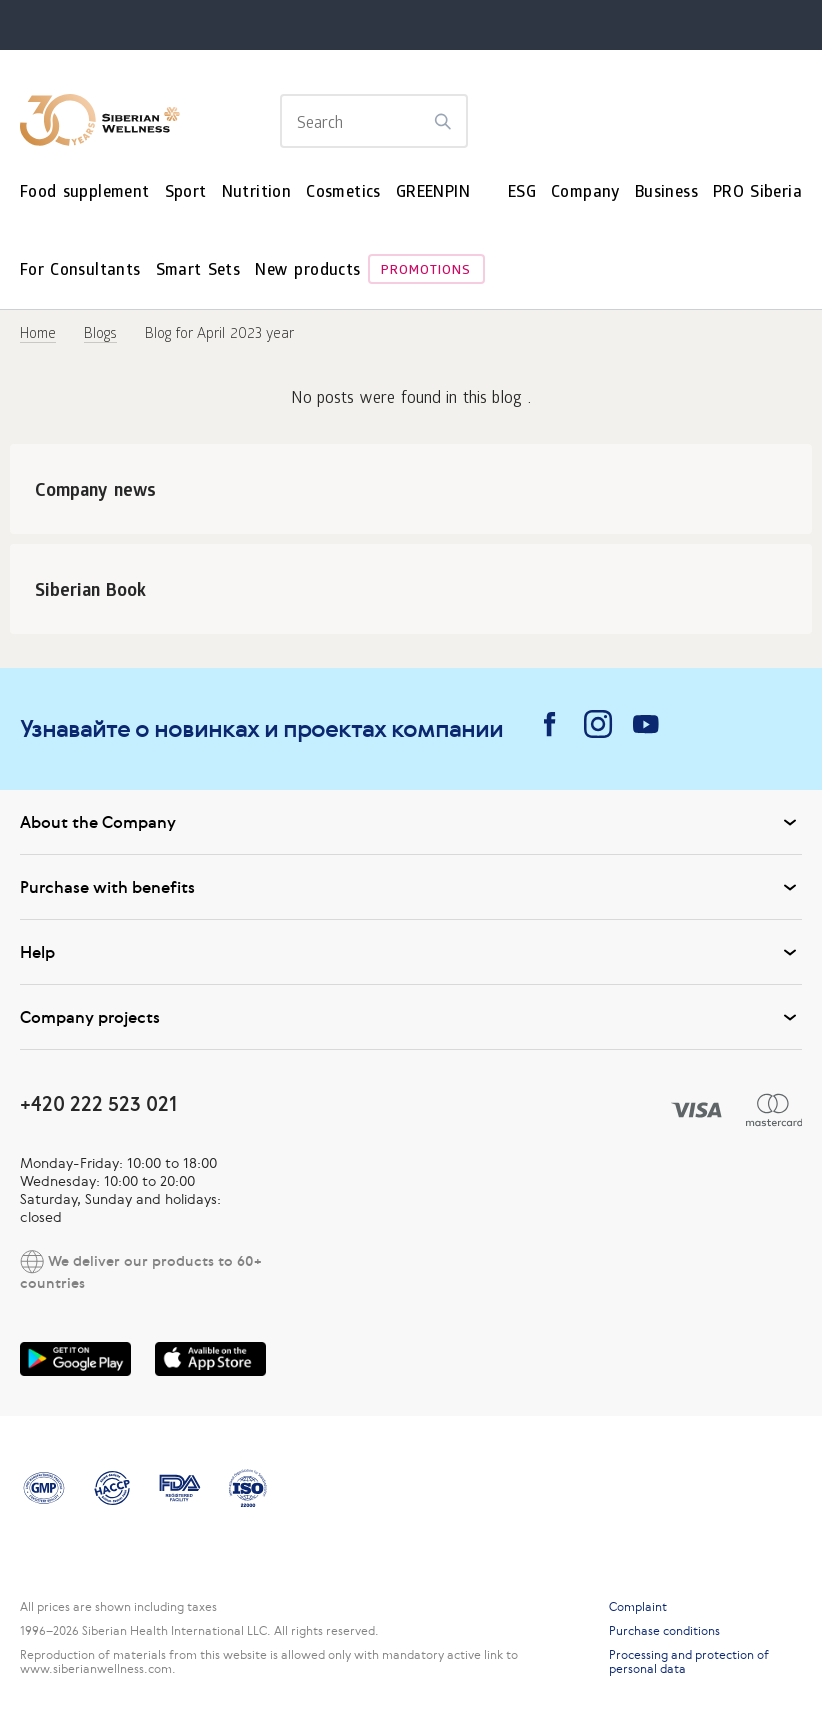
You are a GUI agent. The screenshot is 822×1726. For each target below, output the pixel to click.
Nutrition (257, 193)
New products (307, 271)
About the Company (411, 822)
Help (411, 952)
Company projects (411, 1017)
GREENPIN (433, 193)
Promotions (426, 271)
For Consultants (80, 271)
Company (585, 193)
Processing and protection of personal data (689, 1662)
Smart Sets (198, 271)
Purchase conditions (664, 1631)
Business (666, 193)
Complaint (638, 1607)
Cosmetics (343, 193)
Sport (186, 193)
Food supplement (85, 193)
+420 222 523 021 (98, 1103)
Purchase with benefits (411, 887)
